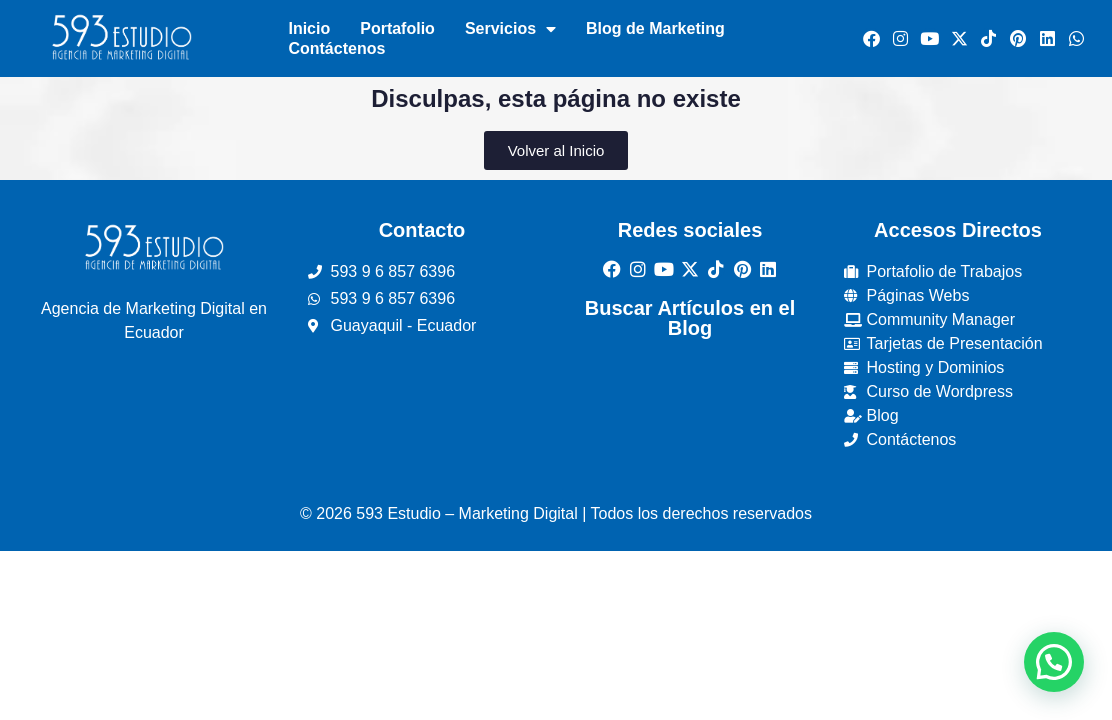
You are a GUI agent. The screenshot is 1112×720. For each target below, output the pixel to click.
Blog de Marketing (655, 28)
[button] (1054, 662)
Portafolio (397, 28)
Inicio (309, 28)
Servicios (510, 29)
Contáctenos (336, 48)
